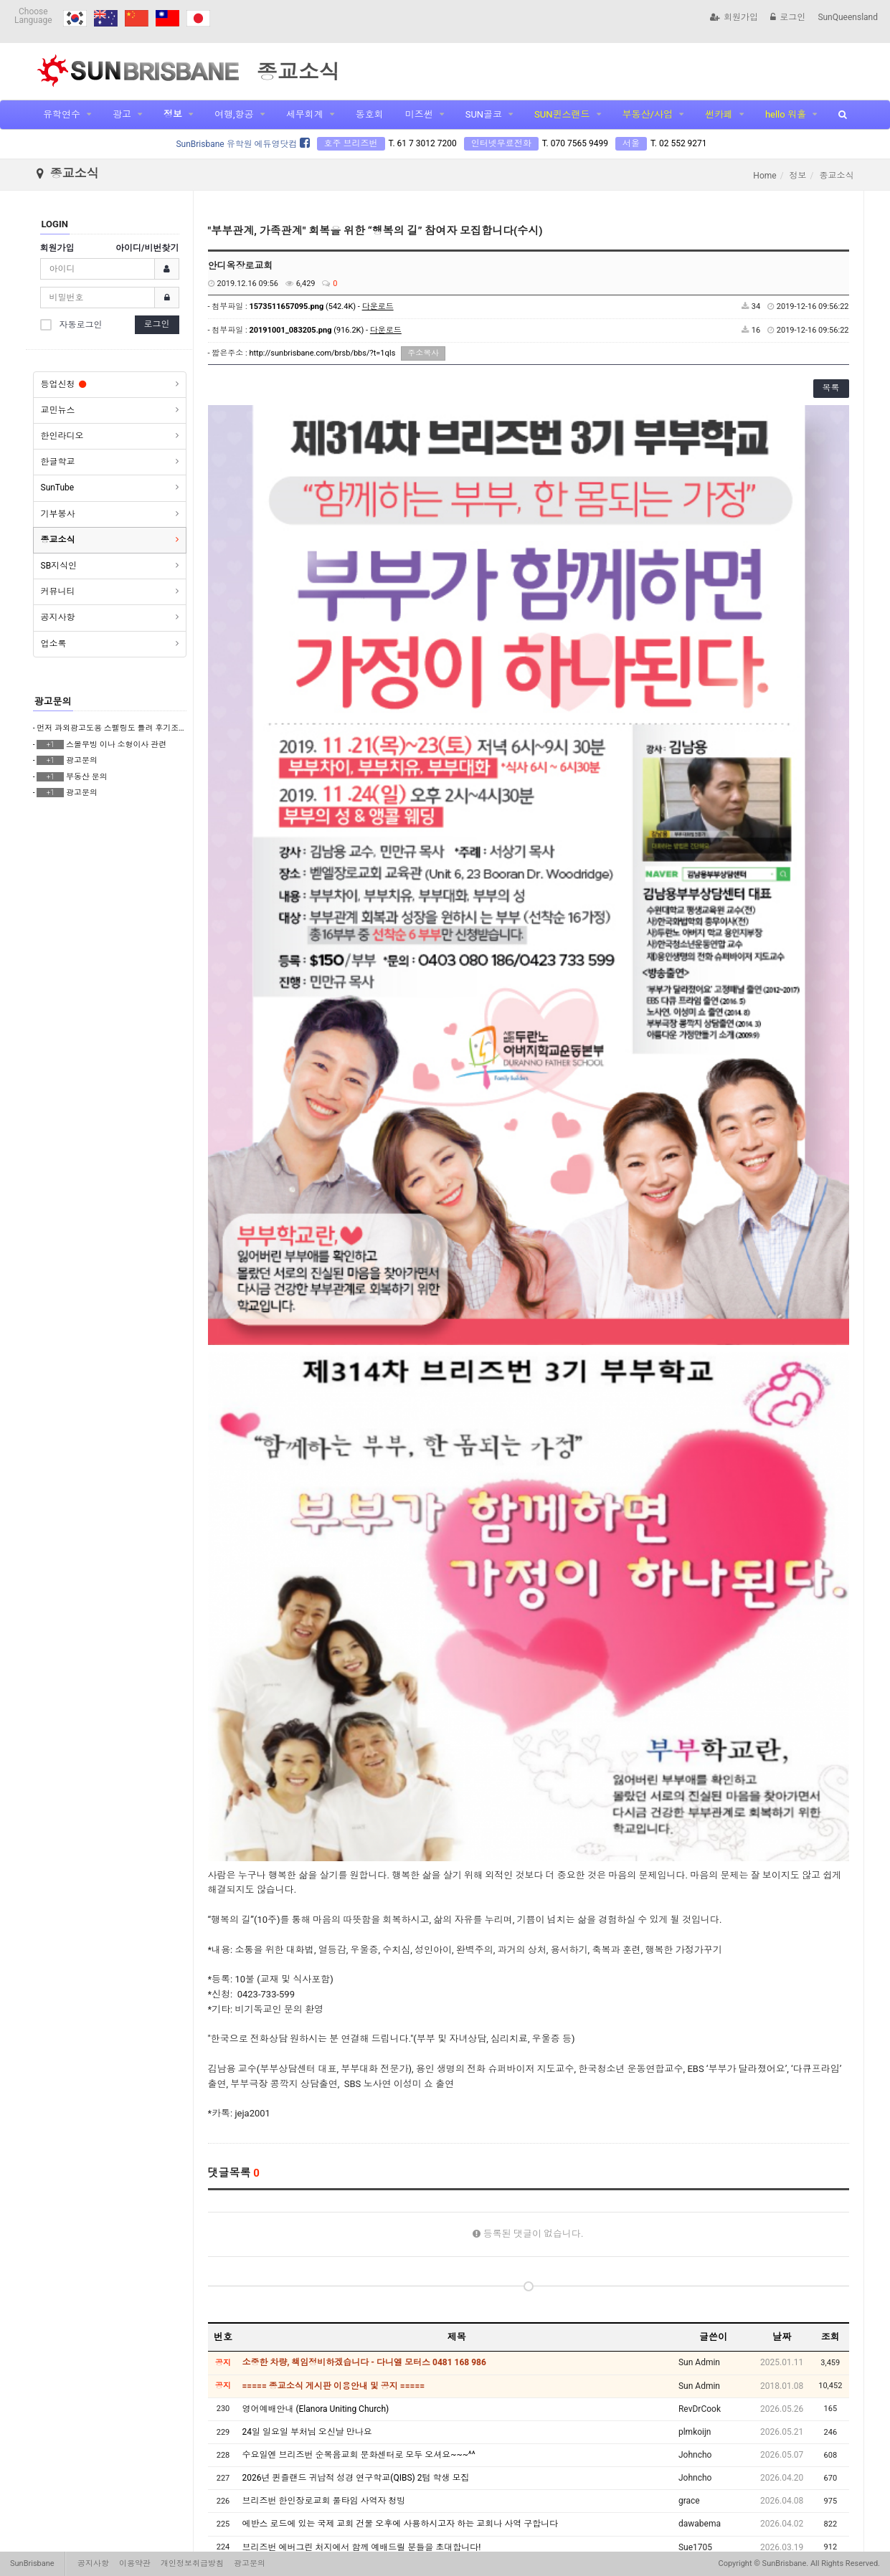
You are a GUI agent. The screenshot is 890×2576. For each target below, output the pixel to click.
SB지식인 (59, 566)
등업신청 (63, 384)
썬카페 (719, 114)
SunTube (58, 488)
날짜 (781, 1938)
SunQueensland (848, 17)
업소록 (54, 644)
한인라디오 (62, 436)
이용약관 (135, 2563)
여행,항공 (234, 114)
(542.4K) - (321, 306)
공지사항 (58, 617)
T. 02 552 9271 (678, 143)
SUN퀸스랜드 (562, 114)
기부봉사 (58, 514)
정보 (173, 114)
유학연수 (61, 114)
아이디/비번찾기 (147, 248)
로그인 (787, 17)
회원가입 (734, 17)
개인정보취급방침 (192, 2563)
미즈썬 (419, 114)
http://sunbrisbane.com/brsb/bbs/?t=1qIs (322, 353)
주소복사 (423, 353)
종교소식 (58, 540)
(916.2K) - (325, 330)
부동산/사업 (647, 114)
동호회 (370, 114)
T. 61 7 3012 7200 (423, 143)
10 (648, 2485)
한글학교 (58, 462)
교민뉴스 (58, 410)
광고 (122, 114)
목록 (831, 388)
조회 (830, 1938)
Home (764, 176)
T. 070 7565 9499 (575, 143)
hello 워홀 (785, 114)
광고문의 (53, 701)
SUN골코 (483, 114)
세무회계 (304, 114)
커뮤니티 (58, 591)
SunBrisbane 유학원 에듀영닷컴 (242, 144)
